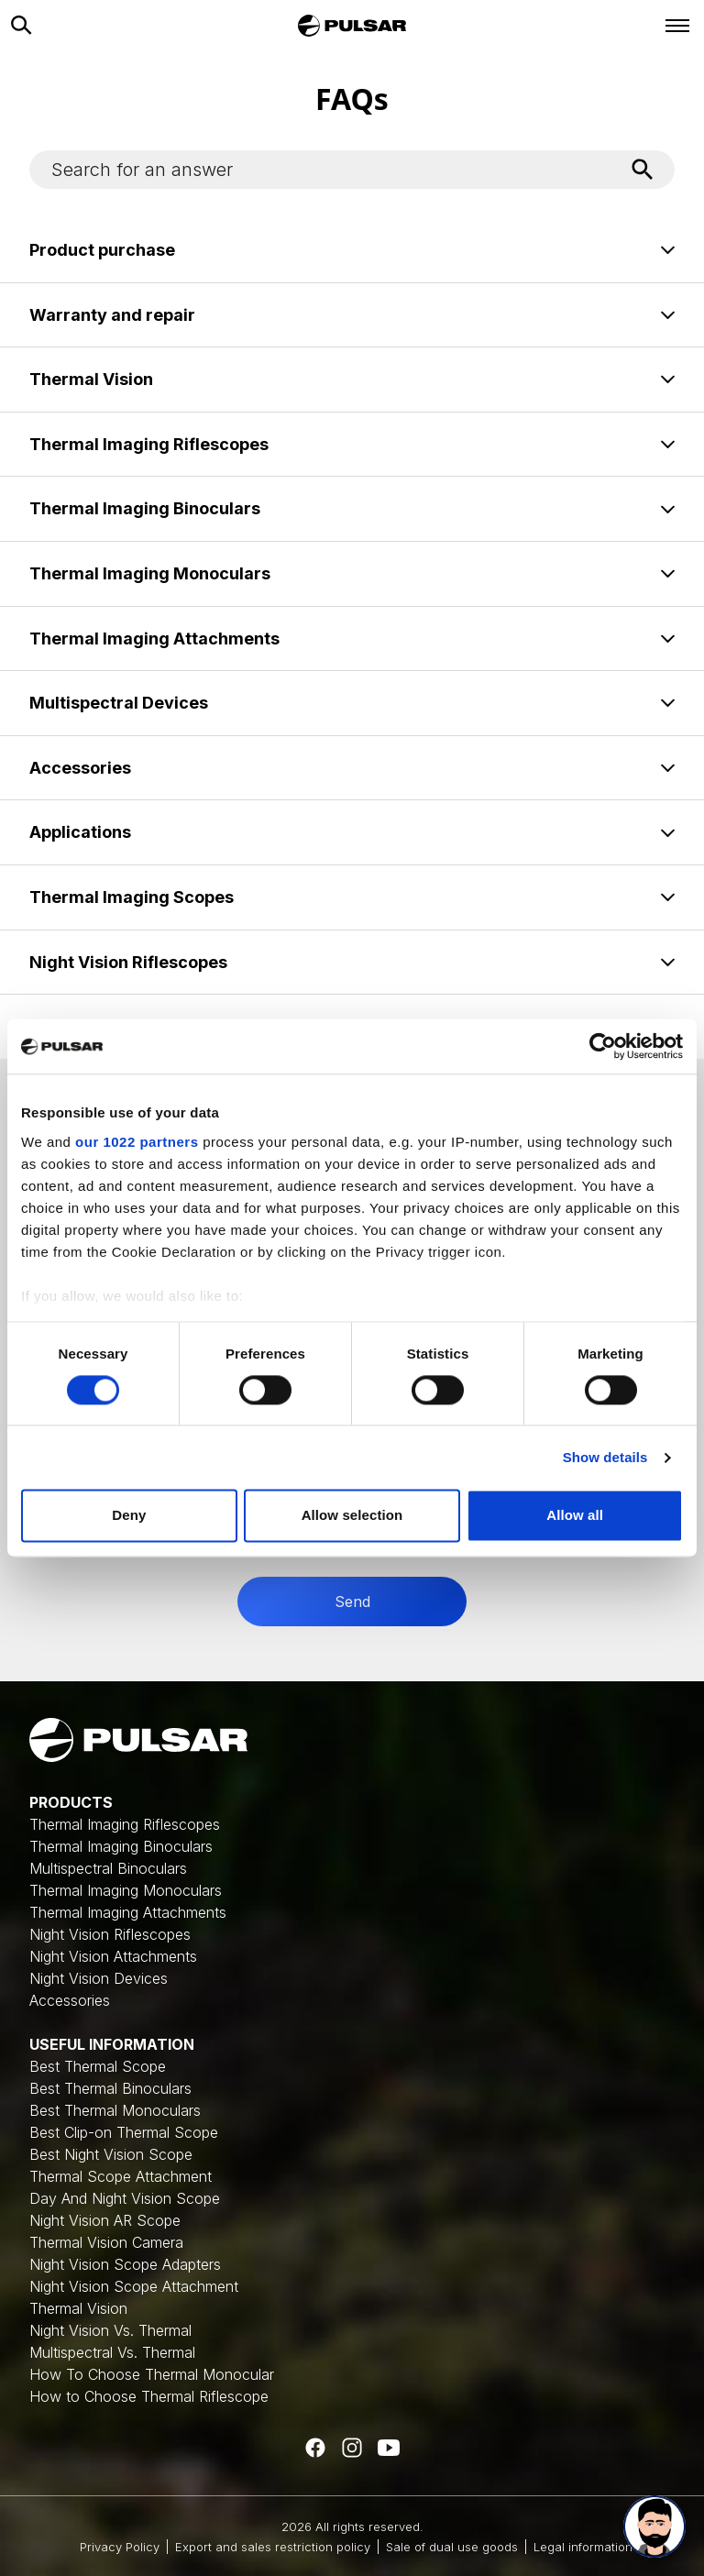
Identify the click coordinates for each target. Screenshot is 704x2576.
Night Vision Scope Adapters (125, 2264)
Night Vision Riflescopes (110, 1934)
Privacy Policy (120, 2546)
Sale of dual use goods (452, 2546)
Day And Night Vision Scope (124, 2198)
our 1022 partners (136, 1142)
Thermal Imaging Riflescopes (124, 1824)
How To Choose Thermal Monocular (151, 2374)
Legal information (583, 2546)
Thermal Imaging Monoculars (125, 1890)
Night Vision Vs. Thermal (110, 2330)
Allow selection (352, 1516)
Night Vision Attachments (113, 1956)
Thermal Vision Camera (106, 2242)
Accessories (69, 2000)
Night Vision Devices (98, 1978)
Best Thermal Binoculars (110, 2088)
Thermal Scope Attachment (120, 2176)
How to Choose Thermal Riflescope (149, 2396)
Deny (129, 1516)
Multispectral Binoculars (108, 1868)
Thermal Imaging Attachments (127, 1912)
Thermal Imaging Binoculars (121, 1846)
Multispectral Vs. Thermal (112, 2352)
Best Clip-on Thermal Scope (123, 2132)
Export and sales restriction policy (272, 2546)
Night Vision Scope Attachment (133, 2286)
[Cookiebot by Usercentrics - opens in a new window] (602, 1046)
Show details (605, 1457)
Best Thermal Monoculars (115, 2110)
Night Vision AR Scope (105, 2220)
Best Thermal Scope (97, 2066)
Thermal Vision (78, 2308)
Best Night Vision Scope (110, 2154)
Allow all (574, 1516)
